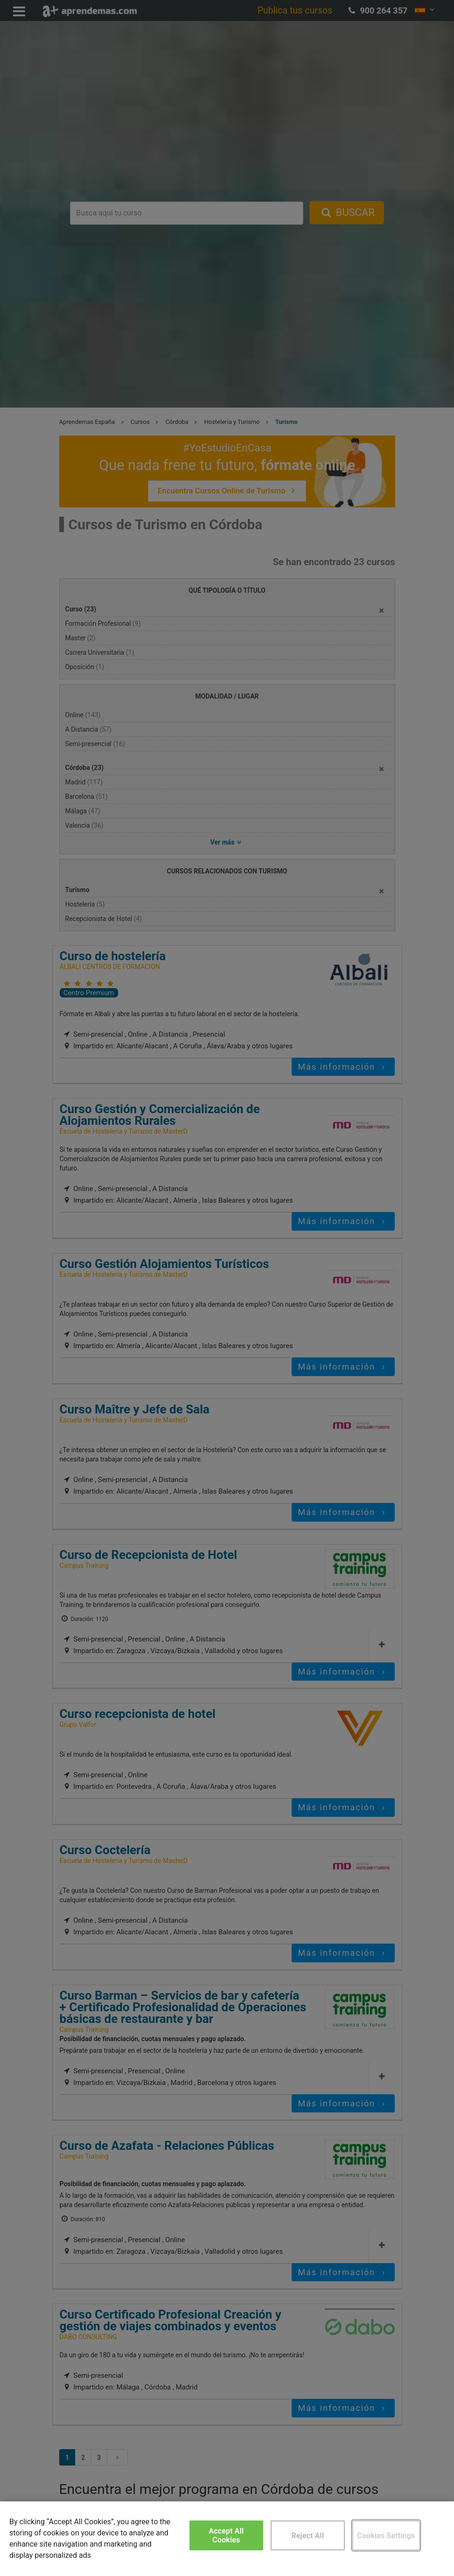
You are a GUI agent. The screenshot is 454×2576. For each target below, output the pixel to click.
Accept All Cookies (226, 2535)
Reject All (307, 2535)
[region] (227, 2538)
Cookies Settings (386, 2535)
